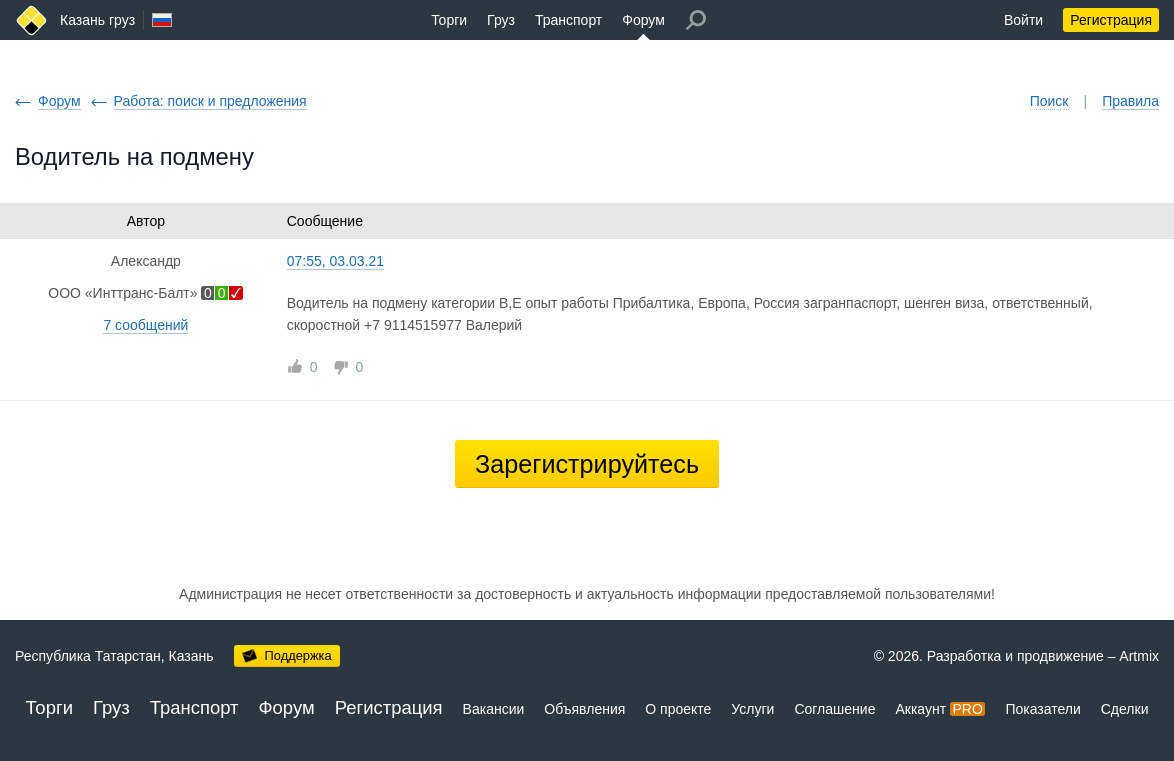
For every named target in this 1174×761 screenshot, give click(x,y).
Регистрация (1111, 20)
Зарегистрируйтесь (587, 464)
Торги (449, 20)
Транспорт (568, 20)
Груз (501, 20)
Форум (643, 20)
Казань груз (97, 20)
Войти (1023, 20)
